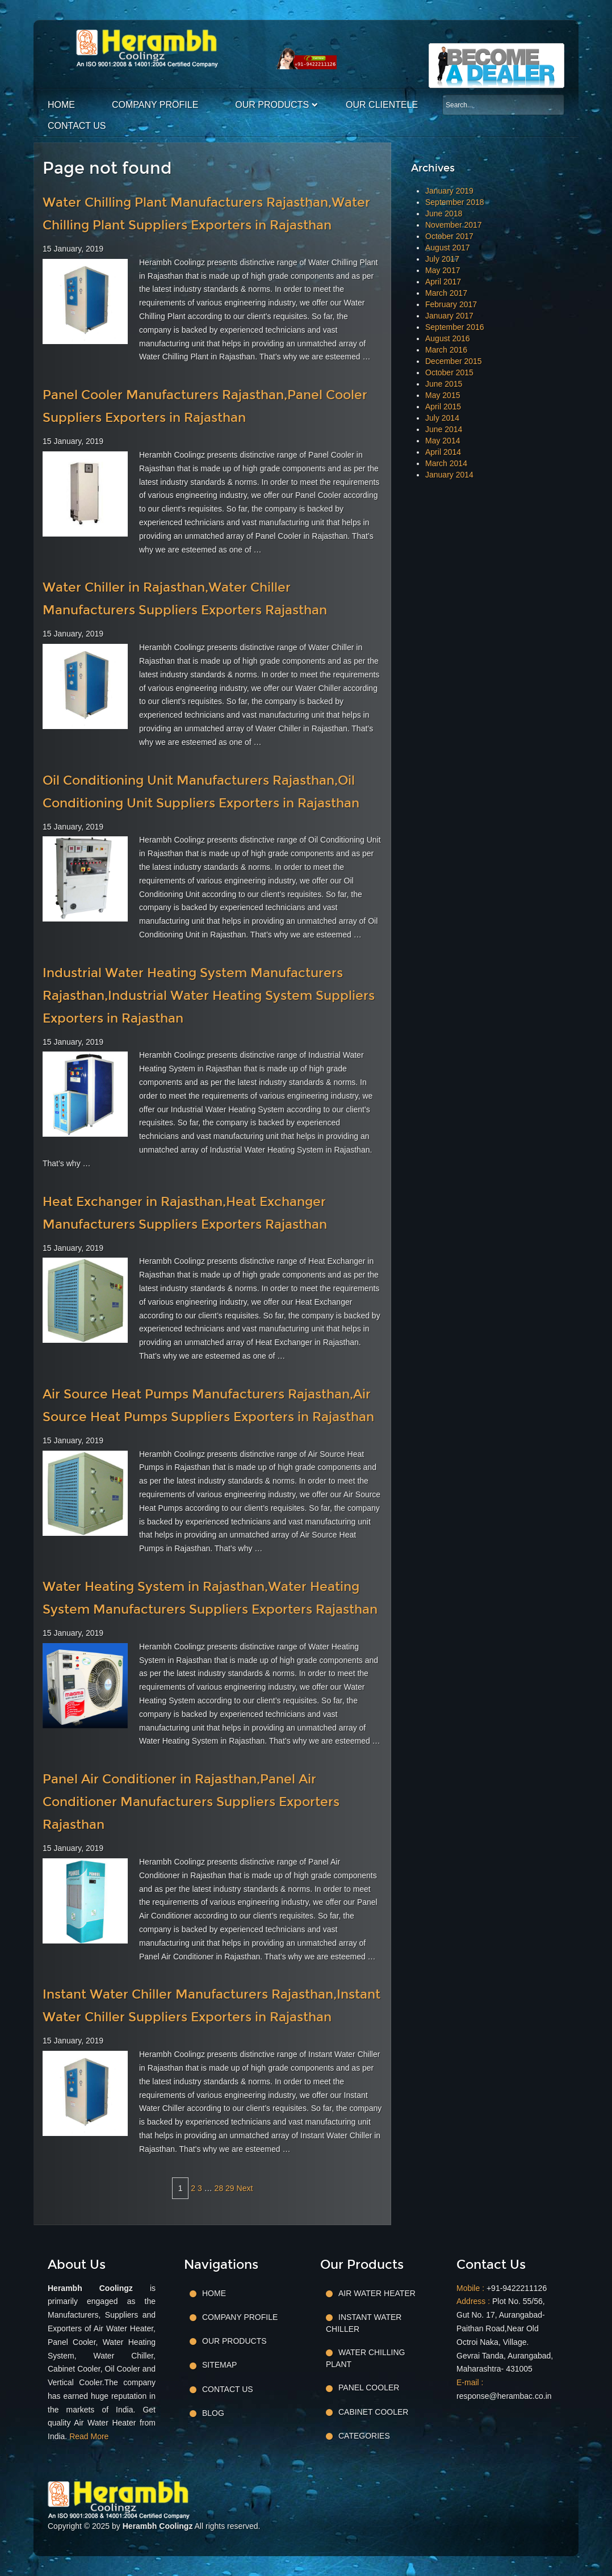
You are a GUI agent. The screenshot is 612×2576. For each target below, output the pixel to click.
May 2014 (442, 440)
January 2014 (449, 474)
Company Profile (155, 105)
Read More (88, 2436)
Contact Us (77, 126)
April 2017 (443, 281)
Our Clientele (382, 105)
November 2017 (453, 224)
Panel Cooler (368, 2387)
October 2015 (449, 372)
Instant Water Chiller (363, 2323)
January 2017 (449, 315)
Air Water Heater (377, 2293)
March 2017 (446, 293)
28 (219, 2188)
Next (245, 2188)
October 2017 (449, 236)
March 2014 (446, 463)
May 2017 (442, 270)
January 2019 (449, 190)
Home (61, 105)
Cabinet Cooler (373, 2411)
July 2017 (442, 258)
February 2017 (451, 304)
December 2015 (453, 361)
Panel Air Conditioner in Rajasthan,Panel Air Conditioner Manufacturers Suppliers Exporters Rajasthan (191, 1801)
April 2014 (443, 451)
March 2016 (446, 349)
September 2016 (454, 327)
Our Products (272, 105)
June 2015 (443, 383)
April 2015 (443, 406)
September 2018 (454, 202)
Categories (364, 2435)
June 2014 (443, 429)
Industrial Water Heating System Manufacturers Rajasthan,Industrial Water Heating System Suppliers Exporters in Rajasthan (209, 995)
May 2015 (442, 395)
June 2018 (443, 213)
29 (229, 2188)
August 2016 (447, 338)
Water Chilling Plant (365, 2358)
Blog (213, 2413)
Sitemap (219, 2364)
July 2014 (442, 417)
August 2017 (447, 247)
